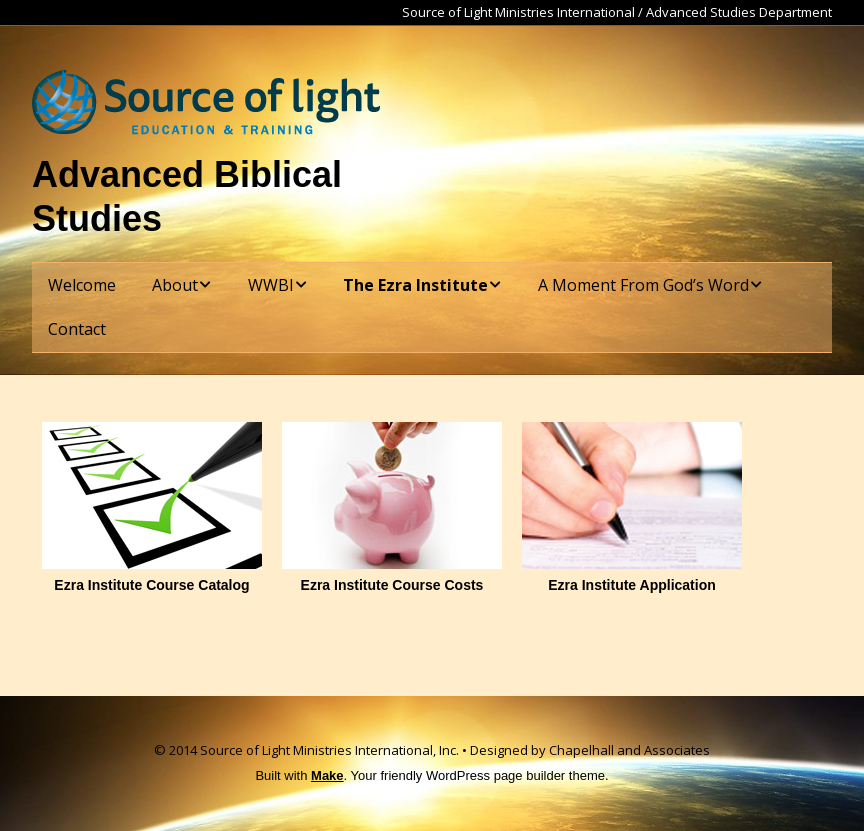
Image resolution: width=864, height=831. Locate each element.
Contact (77, 329)
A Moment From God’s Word (643, 285)
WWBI (271, 285)
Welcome (82, 285)
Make (327, 775)
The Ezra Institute (415, 285)
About (175, 285)
